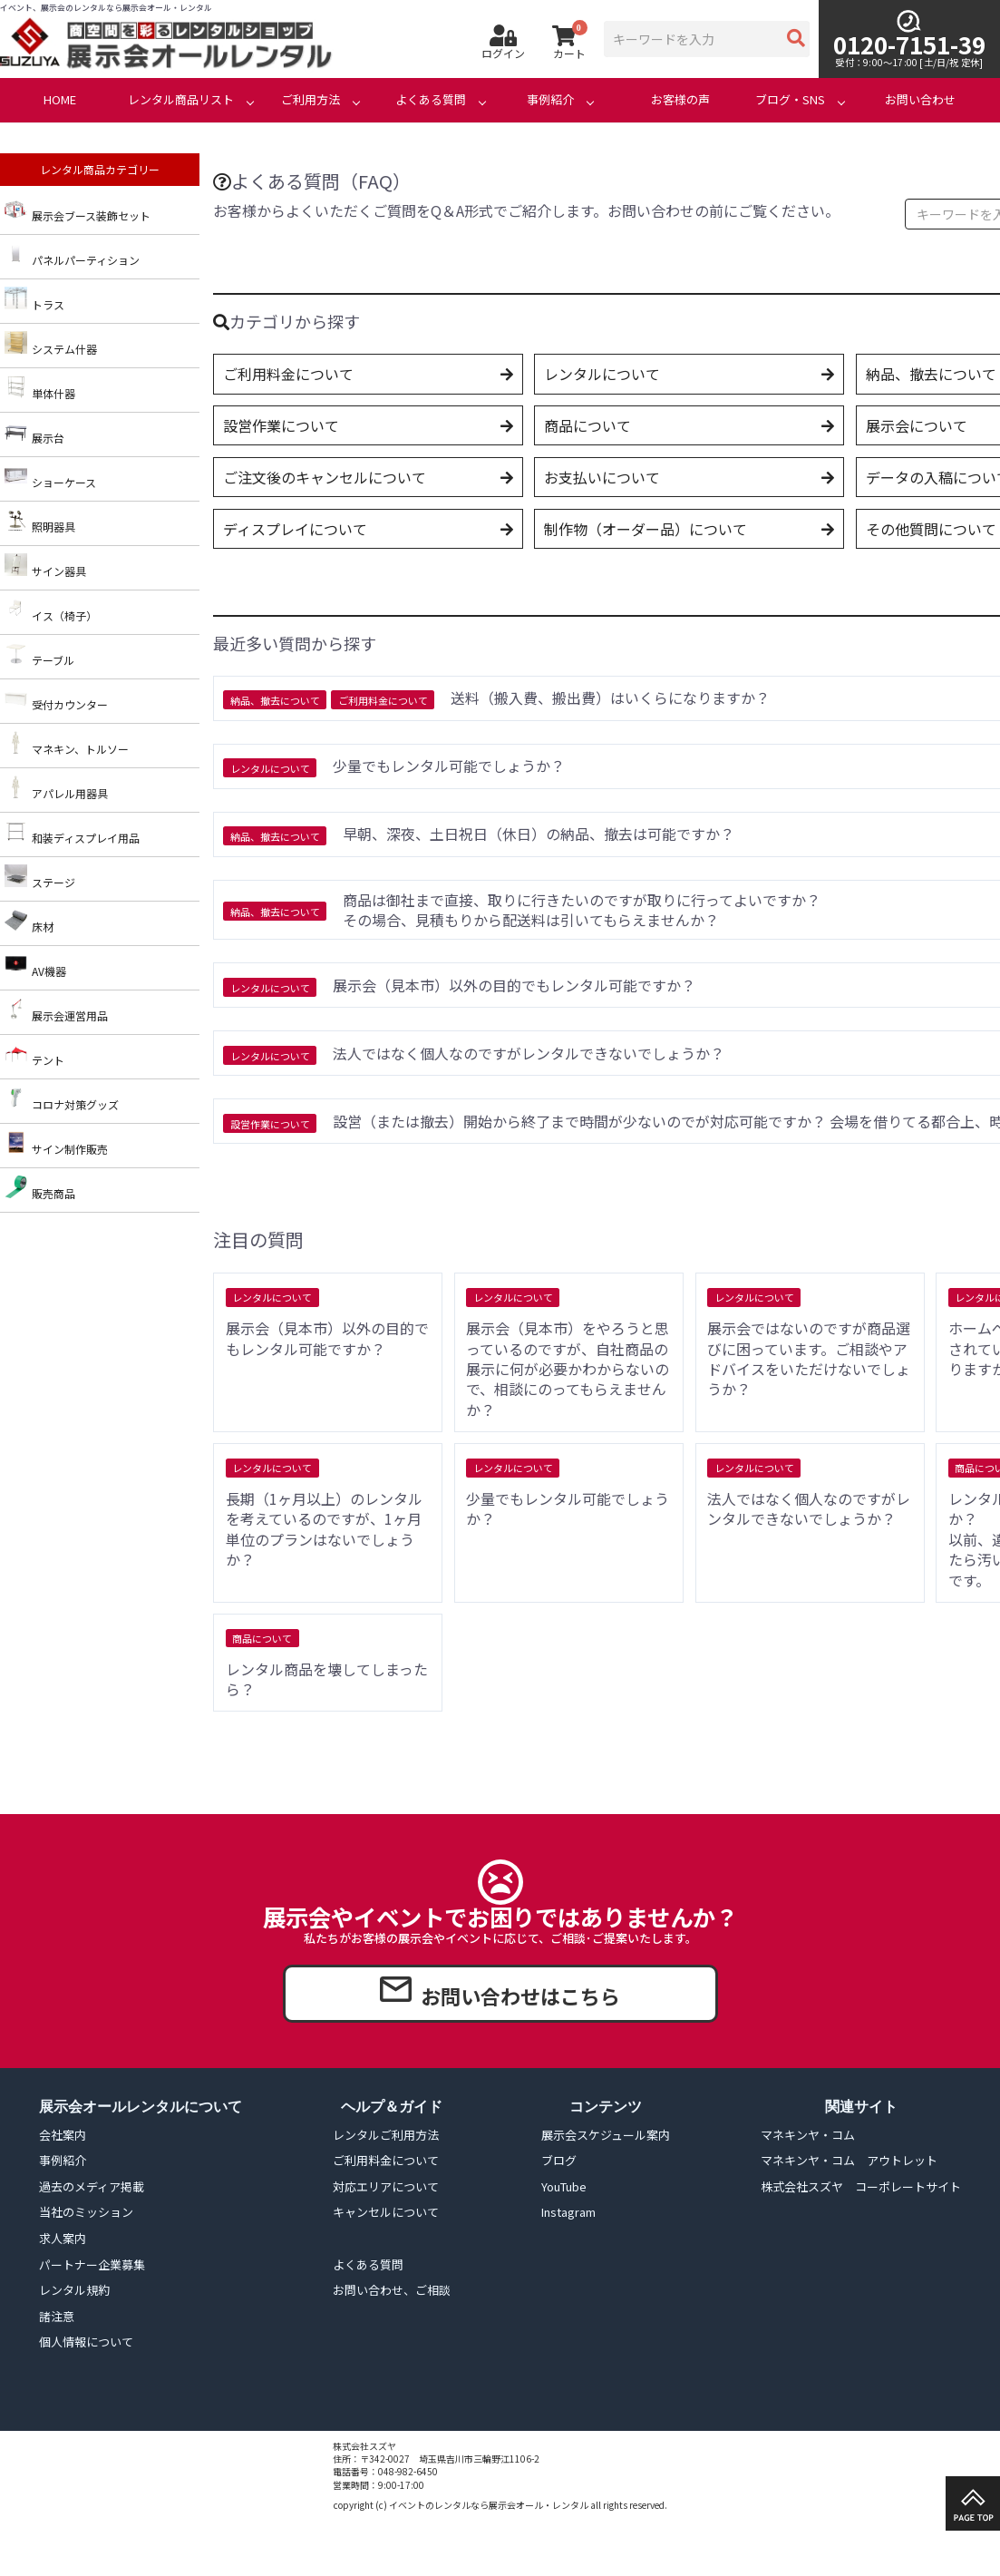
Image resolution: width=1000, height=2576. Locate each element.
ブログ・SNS (790, 100)
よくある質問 (430, 100)
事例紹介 (550, 100)
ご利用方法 (310, 100)
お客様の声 (680, 100)
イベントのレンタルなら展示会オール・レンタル (488, 2505)
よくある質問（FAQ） (312, 181)
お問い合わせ (920, 100)
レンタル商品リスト (181, 100)
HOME (60, 100)
